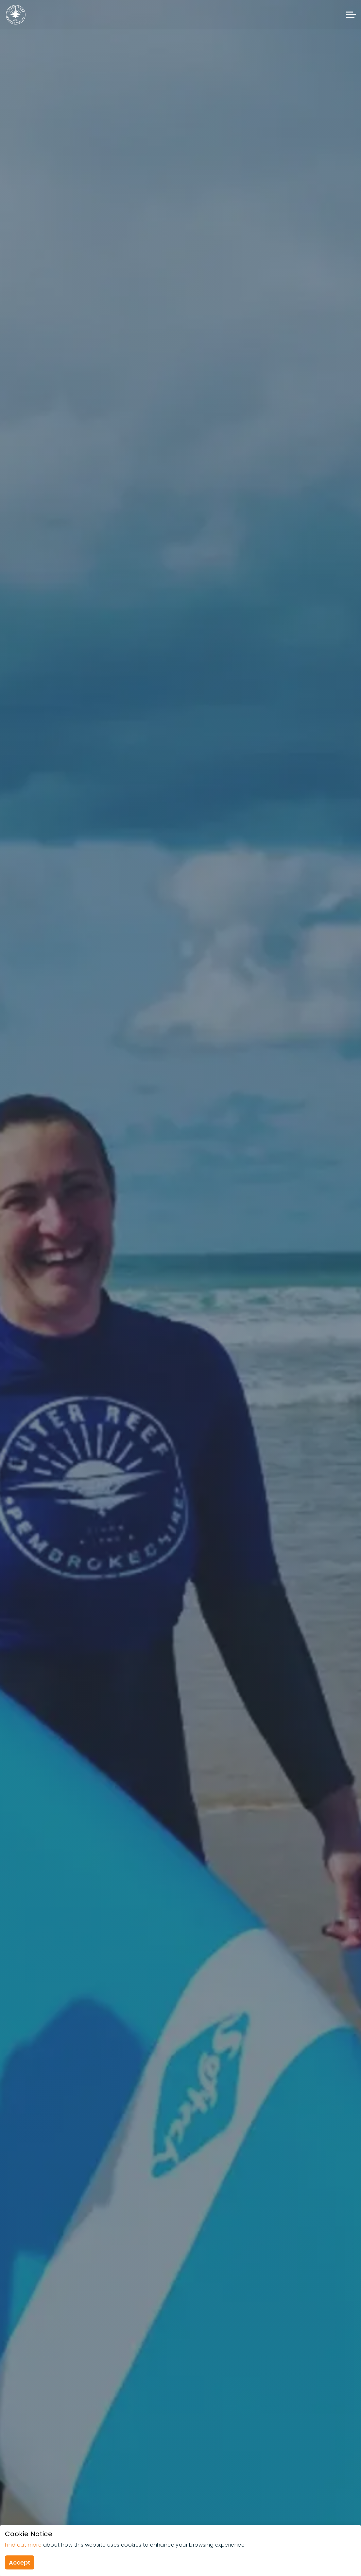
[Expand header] (351, 14)
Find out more (23, 2545)
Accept (19, 2562)
